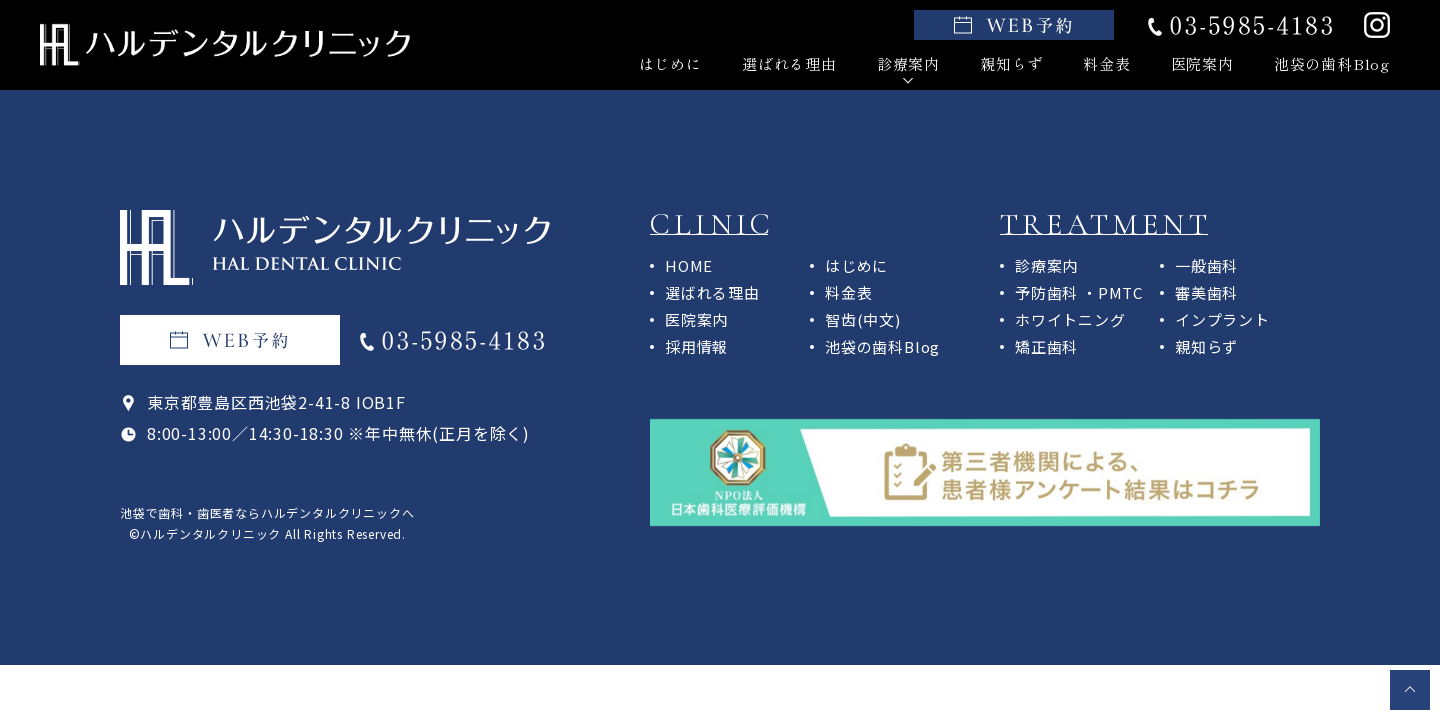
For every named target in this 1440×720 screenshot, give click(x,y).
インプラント (1222, 319)
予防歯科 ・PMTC (1079, 292)
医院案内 (1202, 63)
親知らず (1011, 63)
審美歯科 (1206, 292)
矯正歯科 (1046, 346)
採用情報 (696, 346)
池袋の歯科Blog (1332, 63)
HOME (689, 265)
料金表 (1106, 63)
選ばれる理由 (789, 63)
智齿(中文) (863, 319)
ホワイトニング (1070, 319)
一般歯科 (1206, 265)
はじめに (670, 63)
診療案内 (908, 63)
